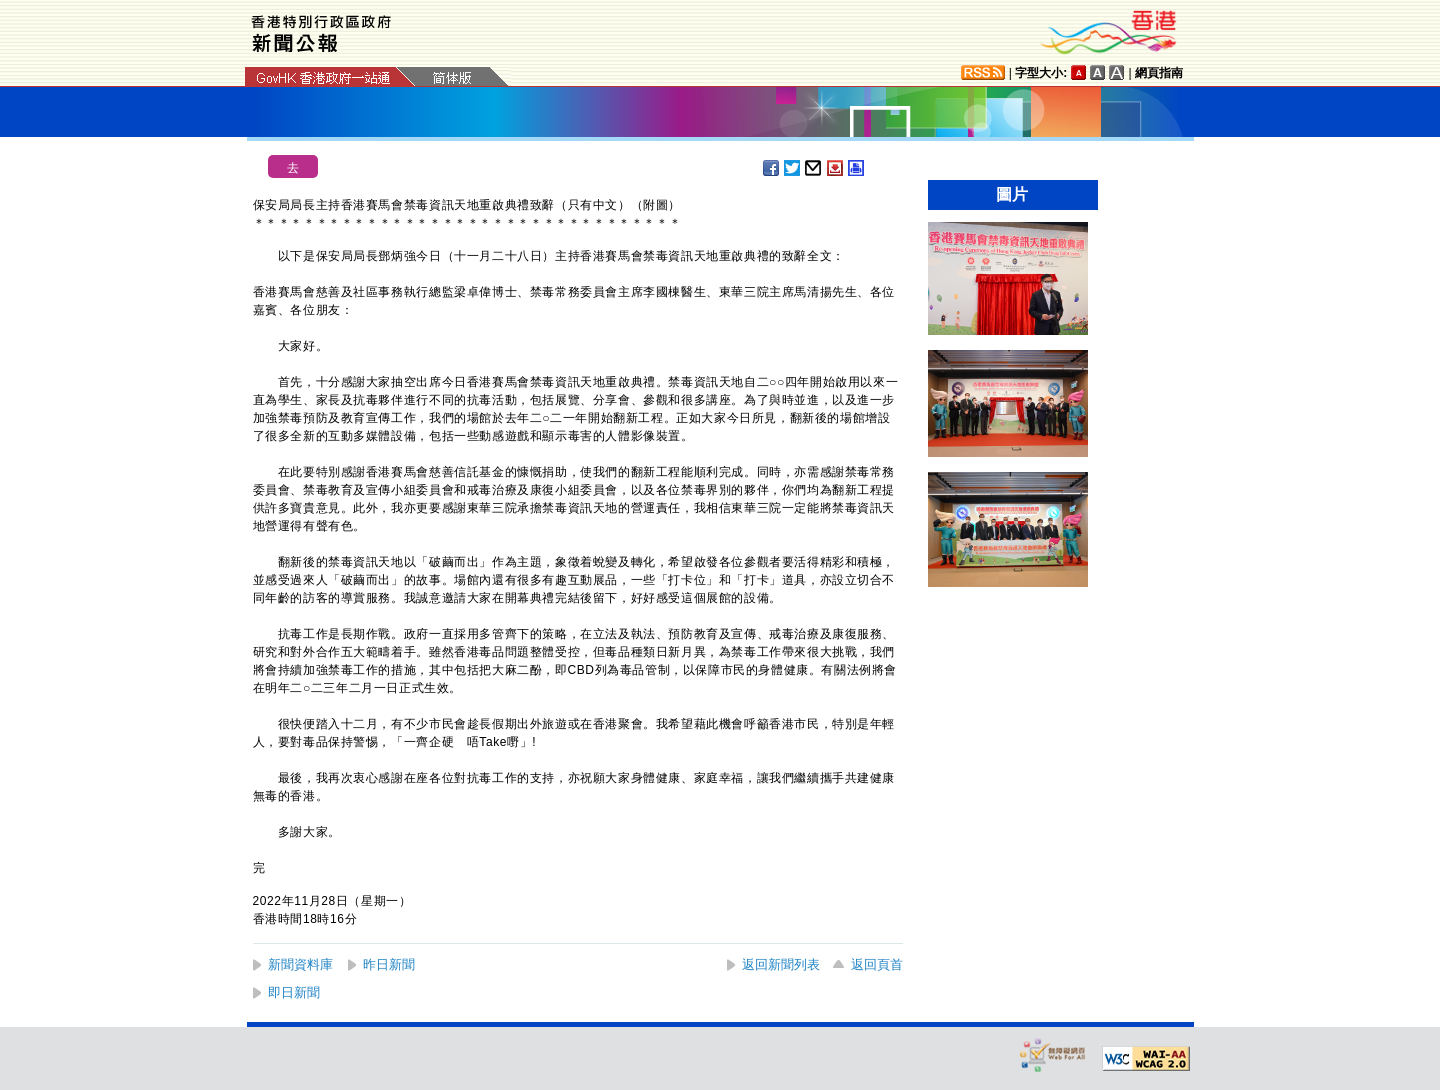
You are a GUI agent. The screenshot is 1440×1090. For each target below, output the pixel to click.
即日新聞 (294, 992)
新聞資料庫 (300, 964)
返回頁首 (877, 964)
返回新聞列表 (781, 964)
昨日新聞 (389, 964)
